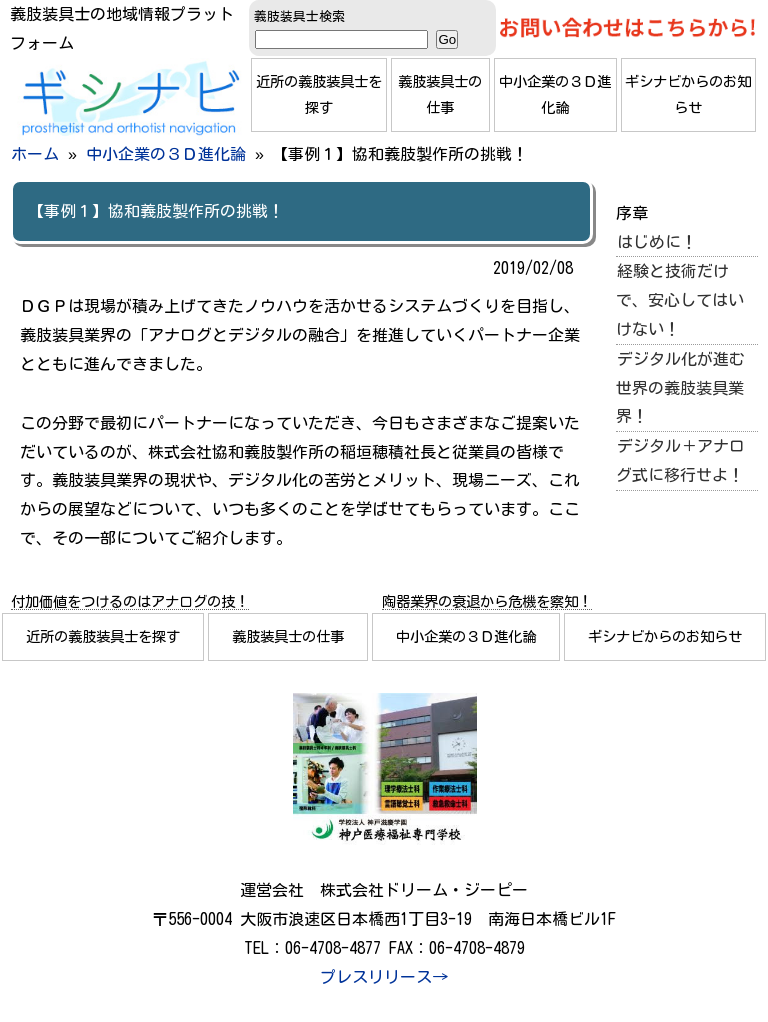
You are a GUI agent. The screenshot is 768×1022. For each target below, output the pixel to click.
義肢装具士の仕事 (440, 94)
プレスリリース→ (384, 977)
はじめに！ (657, 242)
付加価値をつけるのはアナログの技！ (130, 601)
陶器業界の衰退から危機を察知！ (487, 601)
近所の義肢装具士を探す (319, 94)
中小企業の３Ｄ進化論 (555, 94)
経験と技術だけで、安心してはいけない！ (680, 300)
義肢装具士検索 (299, 16)
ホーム (35, 154)
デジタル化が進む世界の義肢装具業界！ (680, 388)
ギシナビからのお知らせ (688, 94)
